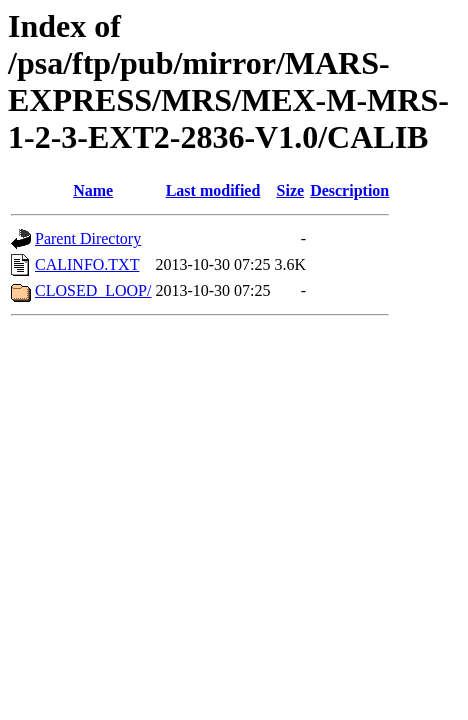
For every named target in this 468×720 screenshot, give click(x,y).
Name (93, 190)
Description (349, 190)
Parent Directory (88, 238)
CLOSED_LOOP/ (93, 290)
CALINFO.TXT (87, 264)
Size (291, 190)
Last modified (213, 190)
